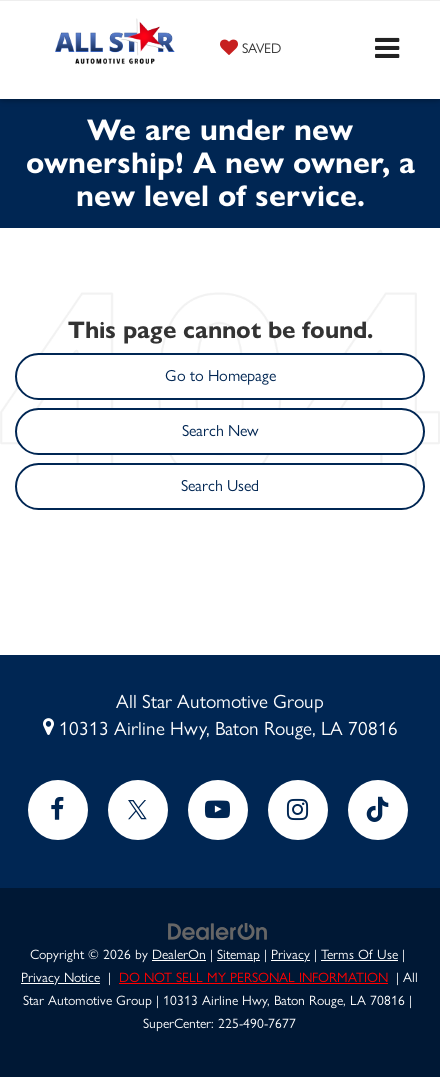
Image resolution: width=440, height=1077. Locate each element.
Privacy (290, 954)
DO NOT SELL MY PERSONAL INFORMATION (253, 977)
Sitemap (238, 954)
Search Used (220, 485)
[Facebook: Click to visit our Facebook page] (58, 810)
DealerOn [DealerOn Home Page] (179, 954)
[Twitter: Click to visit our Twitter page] (138, 810)
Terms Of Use (359, 954)
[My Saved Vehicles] (250, 47)
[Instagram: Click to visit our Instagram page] (298, 810)
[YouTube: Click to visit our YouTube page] (218, 810)
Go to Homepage (220, 375)
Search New (220, 430)
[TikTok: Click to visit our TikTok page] (378, 810)
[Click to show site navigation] (387, 50)
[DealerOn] (218, 930)
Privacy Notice (60, 977)
